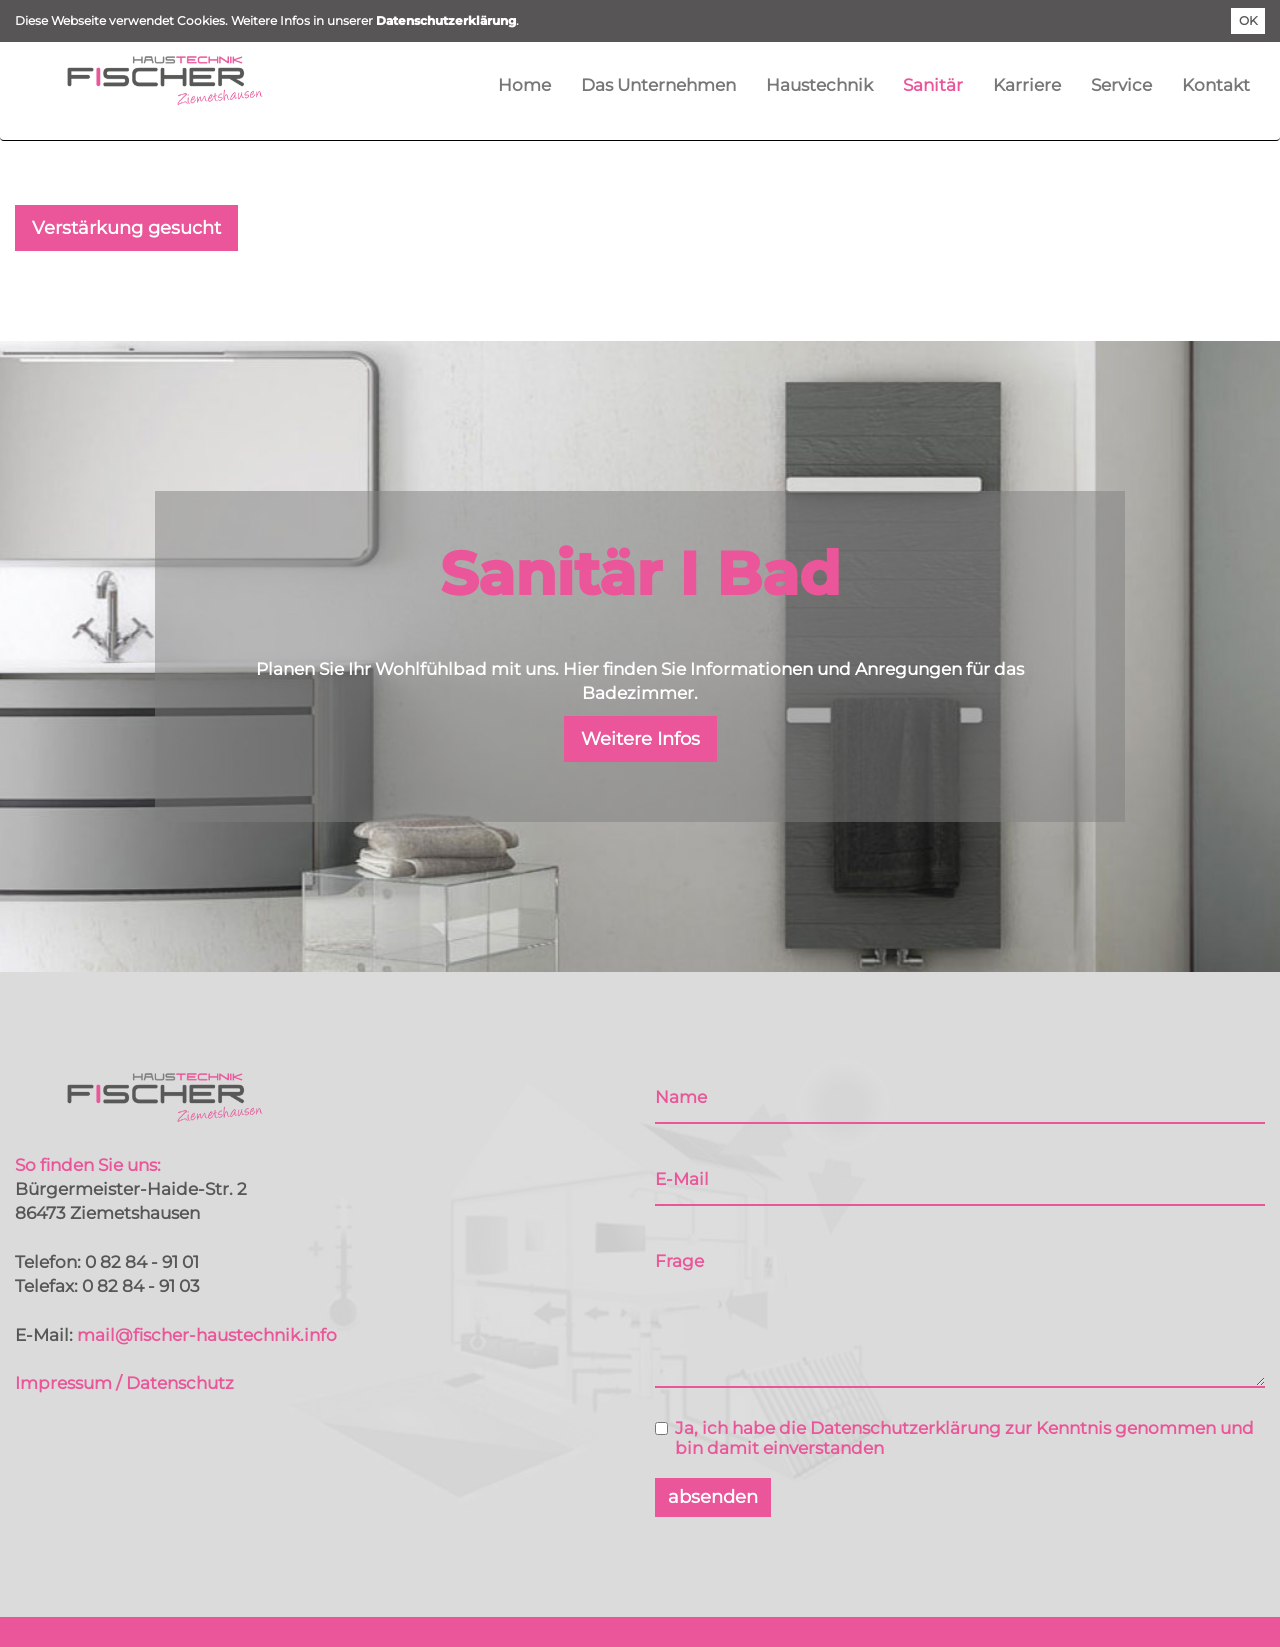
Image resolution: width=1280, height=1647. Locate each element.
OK (1248, 20)
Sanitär (933, 85)
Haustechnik (819, 85)
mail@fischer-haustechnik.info (207, 1335)
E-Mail (682, 1179)
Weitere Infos (640, 739)
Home (524, 85)
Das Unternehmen (658, 85)
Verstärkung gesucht (126, 228)
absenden (713, 1497)
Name (681, 1097)
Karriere (1027, 85)
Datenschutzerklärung (446, 20)
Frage (679, 1261)
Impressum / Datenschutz (124, 1383)
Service (1121, 85)
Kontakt (1216, 85)
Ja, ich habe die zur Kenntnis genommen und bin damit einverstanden (954, 1438)
